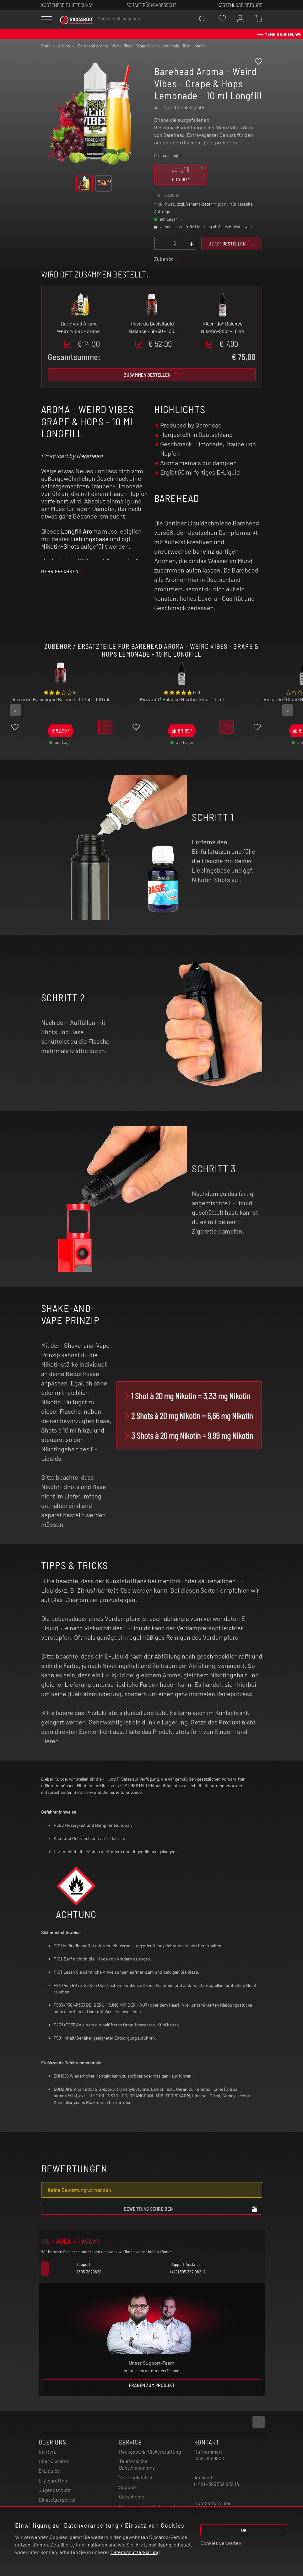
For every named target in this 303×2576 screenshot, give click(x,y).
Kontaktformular (212, 2503)
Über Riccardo (54, 2461)
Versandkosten (199, 204)
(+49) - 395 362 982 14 (216, 2484)
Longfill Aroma (81, 531)
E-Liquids (49, 2471)
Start (45, 45)
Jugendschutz (54, 2490)
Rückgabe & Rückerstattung (150, 2452)
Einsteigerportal (57, 2500)
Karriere (48, 2452)
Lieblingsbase (89, 538)
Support (128, 2487)
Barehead (89, 456)
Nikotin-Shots (60, 546)
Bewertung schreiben (191, 2208)
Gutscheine (131, 2496)
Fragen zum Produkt (152, 2385)
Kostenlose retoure (239, 5)
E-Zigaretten (53, 2480)
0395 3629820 (209, 2458)
